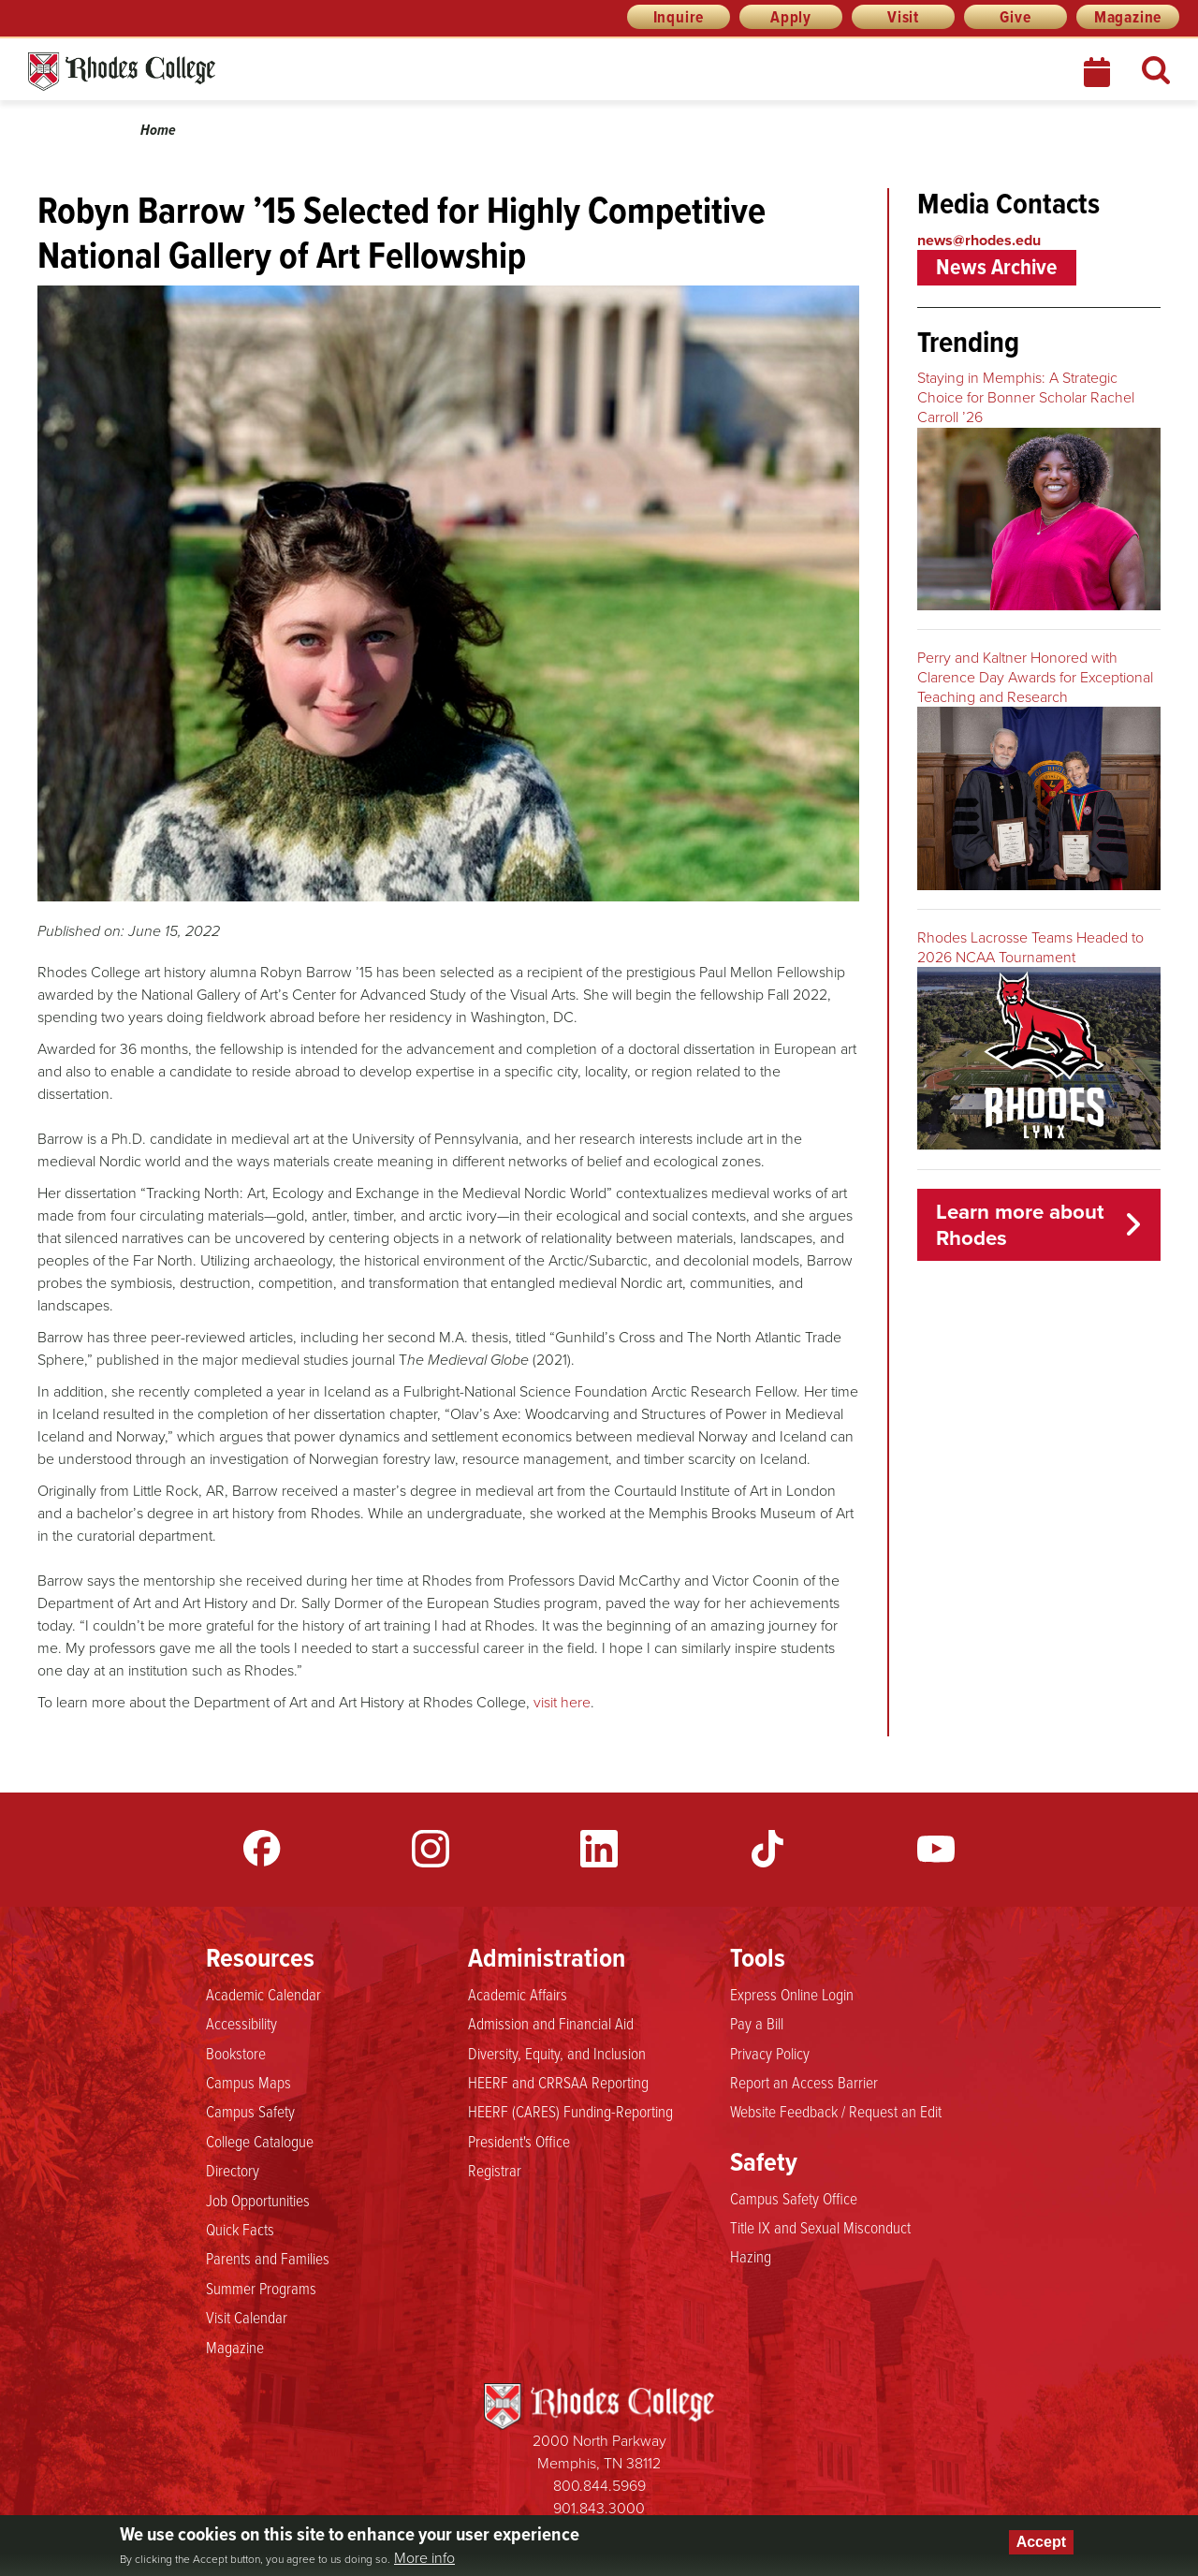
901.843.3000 (599, 2508)
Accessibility (241, 2024)
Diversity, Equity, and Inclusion (557, 2054)
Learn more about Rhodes (1020, 1224)
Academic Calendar (263, 1995)
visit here (562, 1702)
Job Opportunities (258, 2200)
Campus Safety (250, 2112)
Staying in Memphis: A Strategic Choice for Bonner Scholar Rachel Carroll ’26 (1025, 397)
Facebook (262, 1848)
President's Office (519, 2142)
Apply (790, 17)
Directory (232, 2171)
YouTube (936, 1848)
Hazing (750, 2257)
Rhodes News (205, 71)
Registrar (494, 2171)
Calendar (1099, 72)
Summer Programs (261, 2288)
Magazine (1127, 17)
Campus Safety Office (793, 2199)
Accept (1041, 2542)
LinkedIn (599, 1848)
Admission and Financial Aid (551, 2024)
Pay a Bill (756, 2024)
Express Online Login (792, 1995)
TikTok (767, 1848)
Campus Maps (248, 2083)
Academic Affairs (517, 1995)
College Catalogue (260, 2142)
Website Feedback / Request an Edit (836, 2112)
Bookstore (236, 2054)
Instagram (430, 1848)
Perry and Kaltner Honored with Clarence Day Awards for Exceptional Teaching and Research (1035, 677)
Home (158, 129)
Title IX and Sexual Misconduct (820, 2228)
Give (1015, 17)
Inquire (679, 17)
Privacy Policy (770, 2054)
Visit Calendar (246, 2317)
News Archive (997, 267)
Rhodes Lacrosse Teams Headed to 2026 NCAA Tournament (1030, 947)
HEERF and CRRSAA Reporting (558, 2083)
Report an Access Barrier (804, 2083)
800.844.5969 (599, 2485)
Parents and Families (267, 2259)
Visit (903, 17)
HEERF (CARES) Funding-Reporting (570, 2112)
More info (424, 2558)
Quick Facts (240, 2229)
